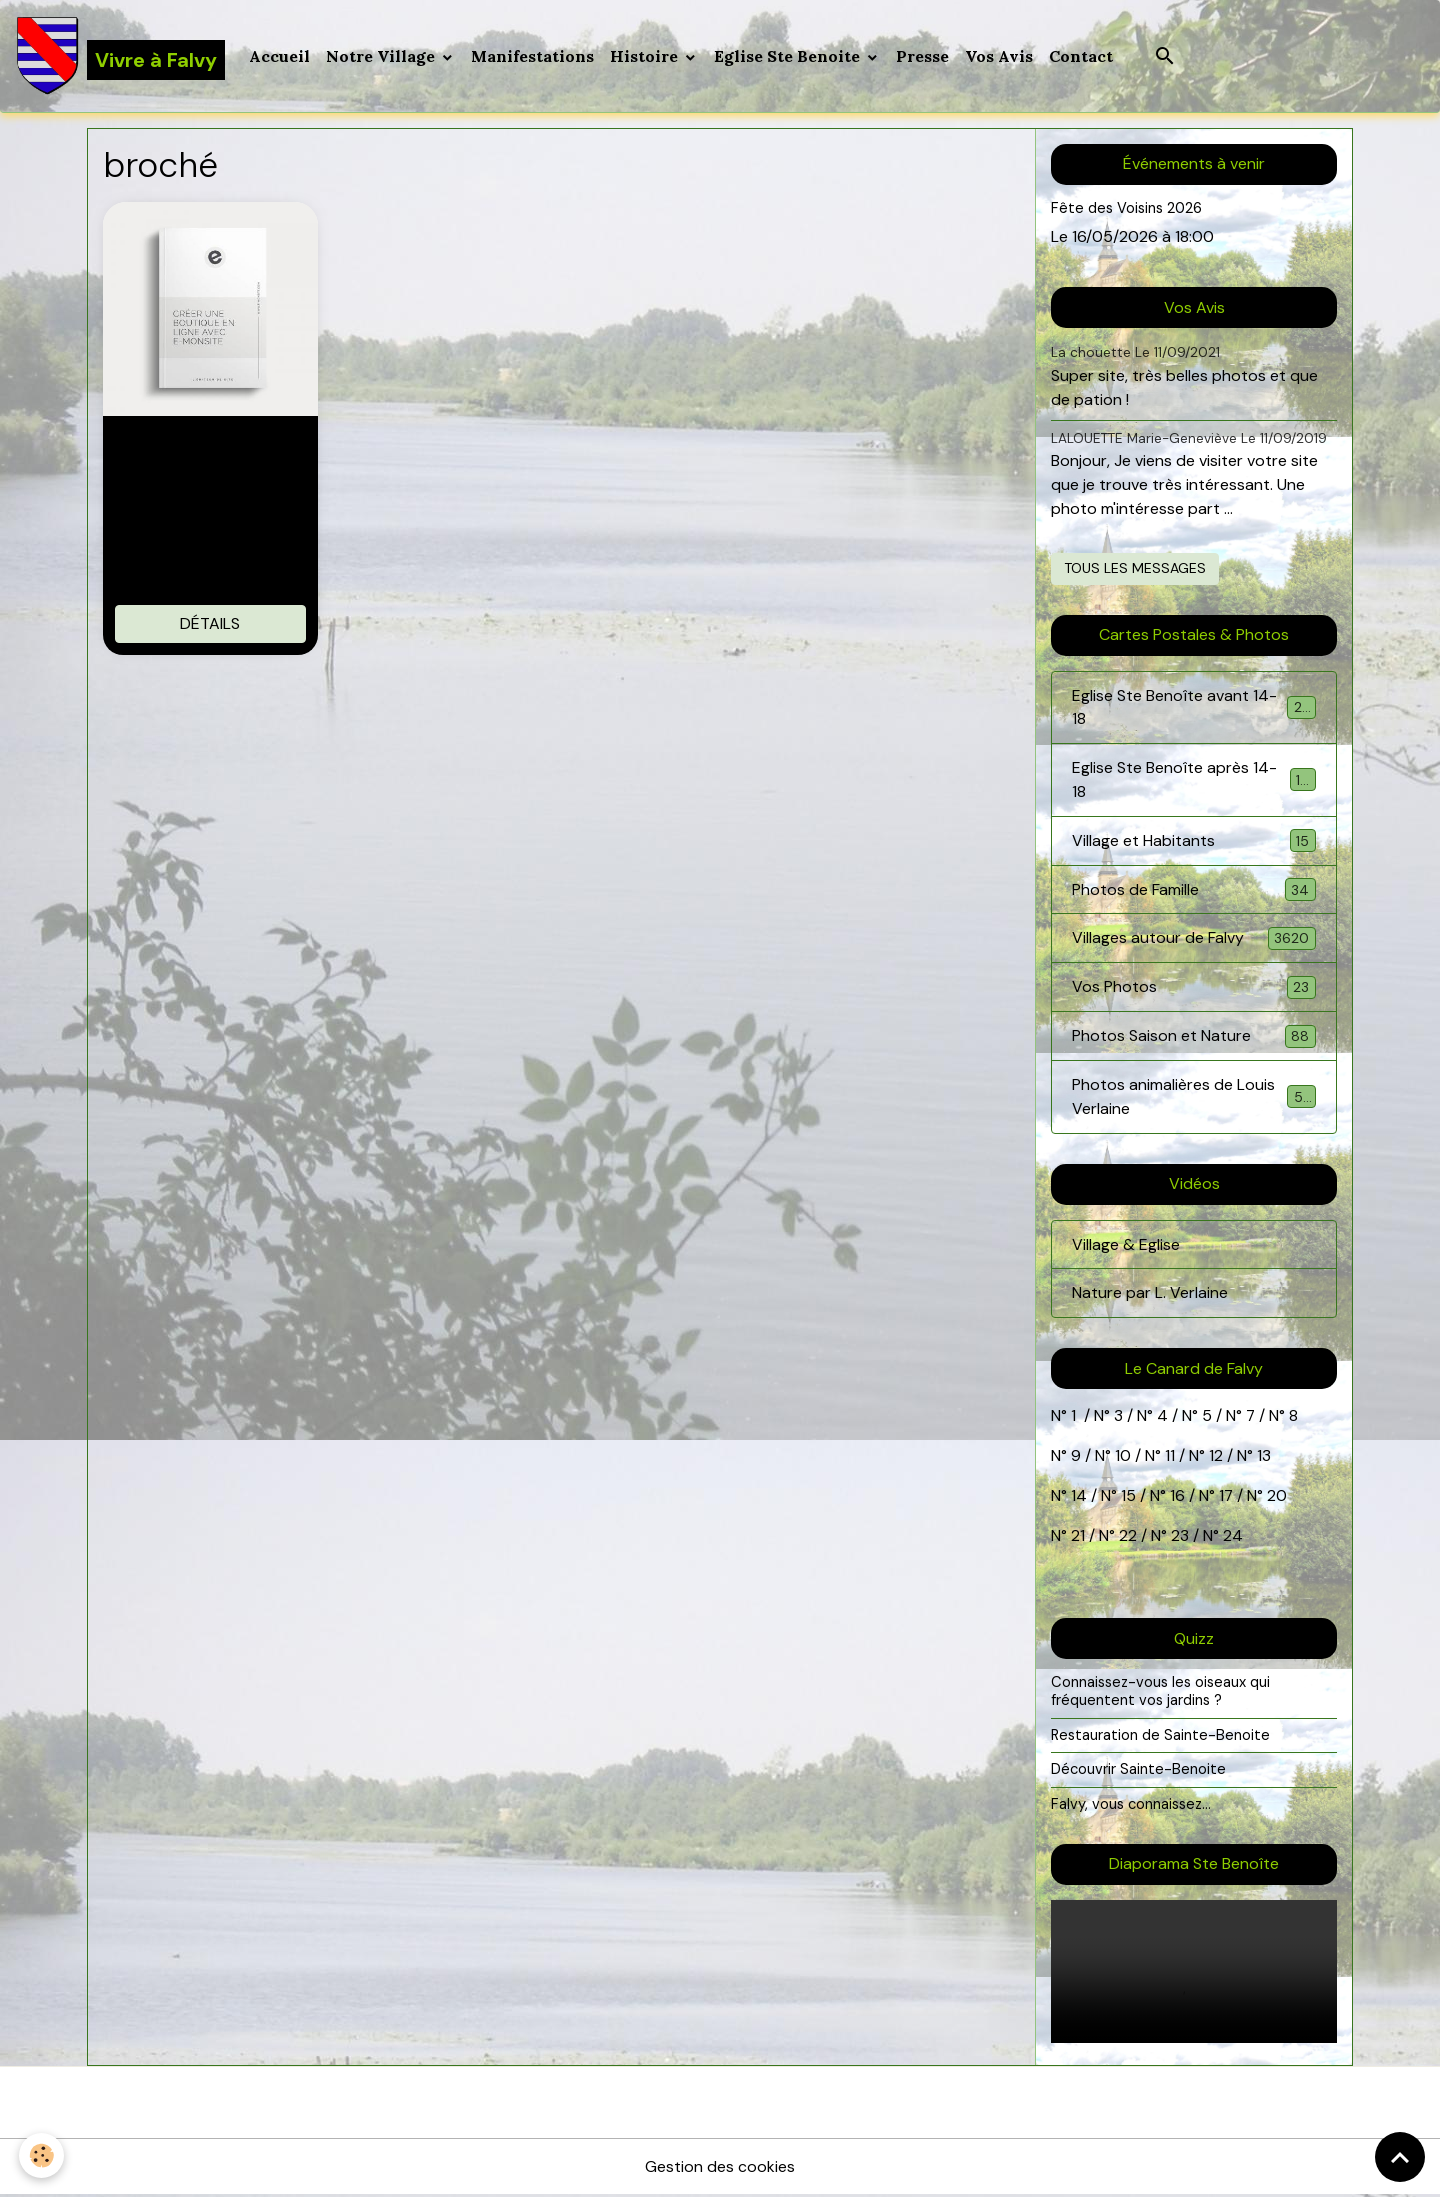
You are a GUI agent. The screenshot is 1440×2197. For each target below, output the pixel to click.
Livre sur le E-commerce (210, 452)
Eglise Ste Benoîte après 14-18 (1194, 780)
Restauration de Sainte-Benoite (1161, 1737)
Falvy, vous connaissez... (1131, 1807)
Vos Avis (999, 56)
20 (1276, 1498)
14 (1079, 1498)
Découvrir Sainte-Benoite (1138, 1772)
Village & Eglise (1126, 1246)
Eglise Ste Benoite (789, 56)
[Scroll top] (1400, 2157)
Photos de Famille (1194, 890)
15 (1128, 1498)
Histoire (646, 56)
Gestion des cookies (720, 2168)
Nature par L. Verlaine (1150, 1295)
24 (1231, 1538)
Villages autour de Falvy (1194, 939)
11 (1168, 1458)
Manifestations (532, 56)
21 (1080, 1538)
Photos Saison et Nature (1194, 1037)
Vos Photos (1194, 988)
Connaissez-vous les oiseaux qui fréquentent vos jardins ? (1161, 1694)
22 (1126, 1538)
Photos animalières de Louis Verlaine (1194, 1098)
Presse (922, 56)
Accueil (279, 56)
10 (1121, 1458)
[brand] (120, 56)
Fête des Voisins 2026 (1126, 208)
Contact (1081, 56)
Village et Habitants (1194, 841)
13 (1264, 1458)
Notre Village (382, 56)
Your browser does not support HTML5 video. (1194, 1973)
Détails (210, 623)
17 (1226, 1498)
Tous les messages (1135, 568)
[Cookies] (42, 2155)
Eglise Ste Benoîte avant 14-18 (1194, 707)
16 (1177, 1498)
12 (1218, 1458)
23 (1180, 1538)
